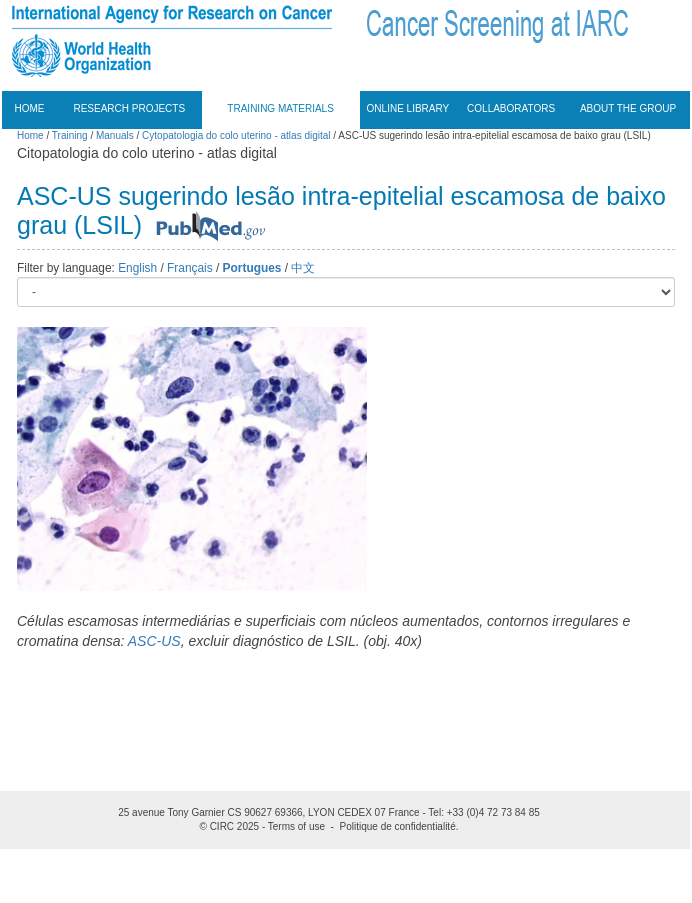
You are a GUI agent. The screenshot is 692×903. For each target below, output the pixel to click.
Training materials (280, 108)
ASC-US (154, 641)
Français (190, 268)
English (137, 268)
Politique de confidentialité (398, 826)
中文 (303, 268)
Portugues (252, 268)
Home (30, 108)
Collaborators (511, 108)
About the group (628, 108)
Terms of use (296, 826)
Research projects (129, 108)
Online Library (408, 108)
